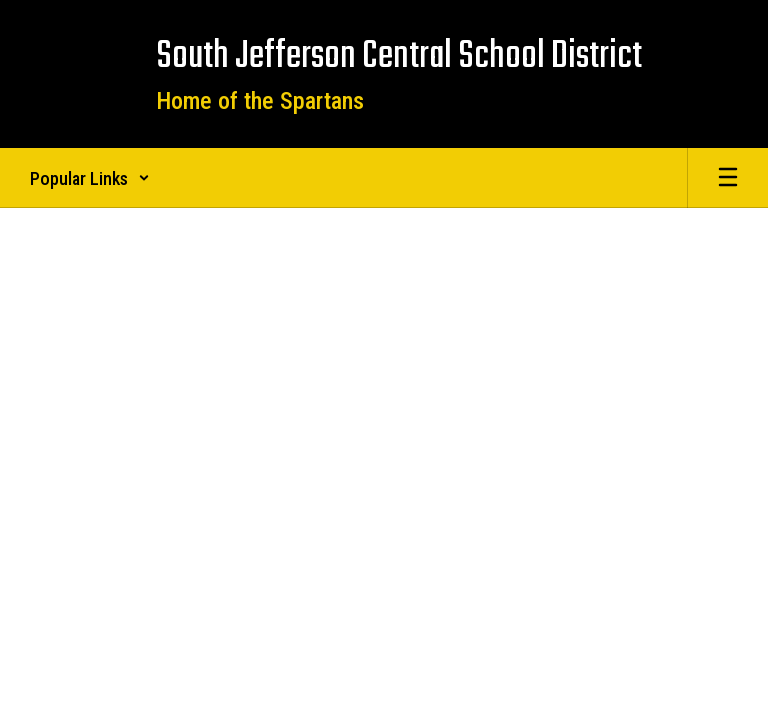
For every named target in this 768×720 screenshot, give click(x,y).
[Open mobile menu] (728, 178)
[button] (90, 178)
